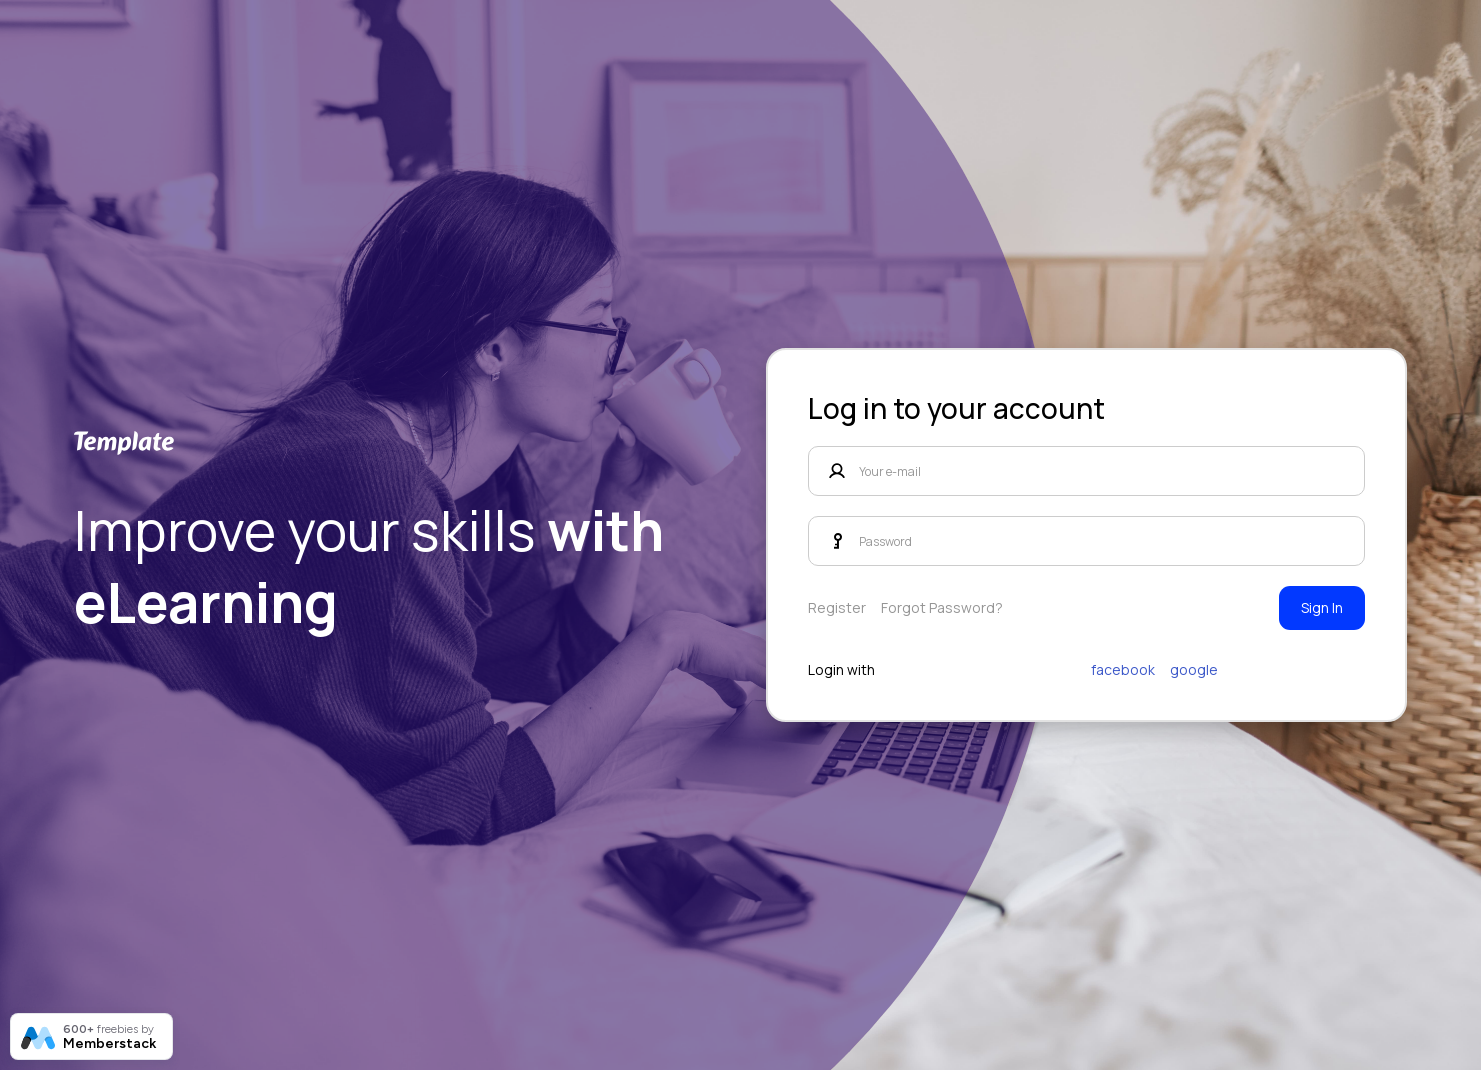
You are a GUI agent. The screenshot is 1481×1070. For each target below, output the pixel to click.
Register (837, 607)
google (1194, 669)
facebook (1123, 669)
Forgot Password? (942, 607)
